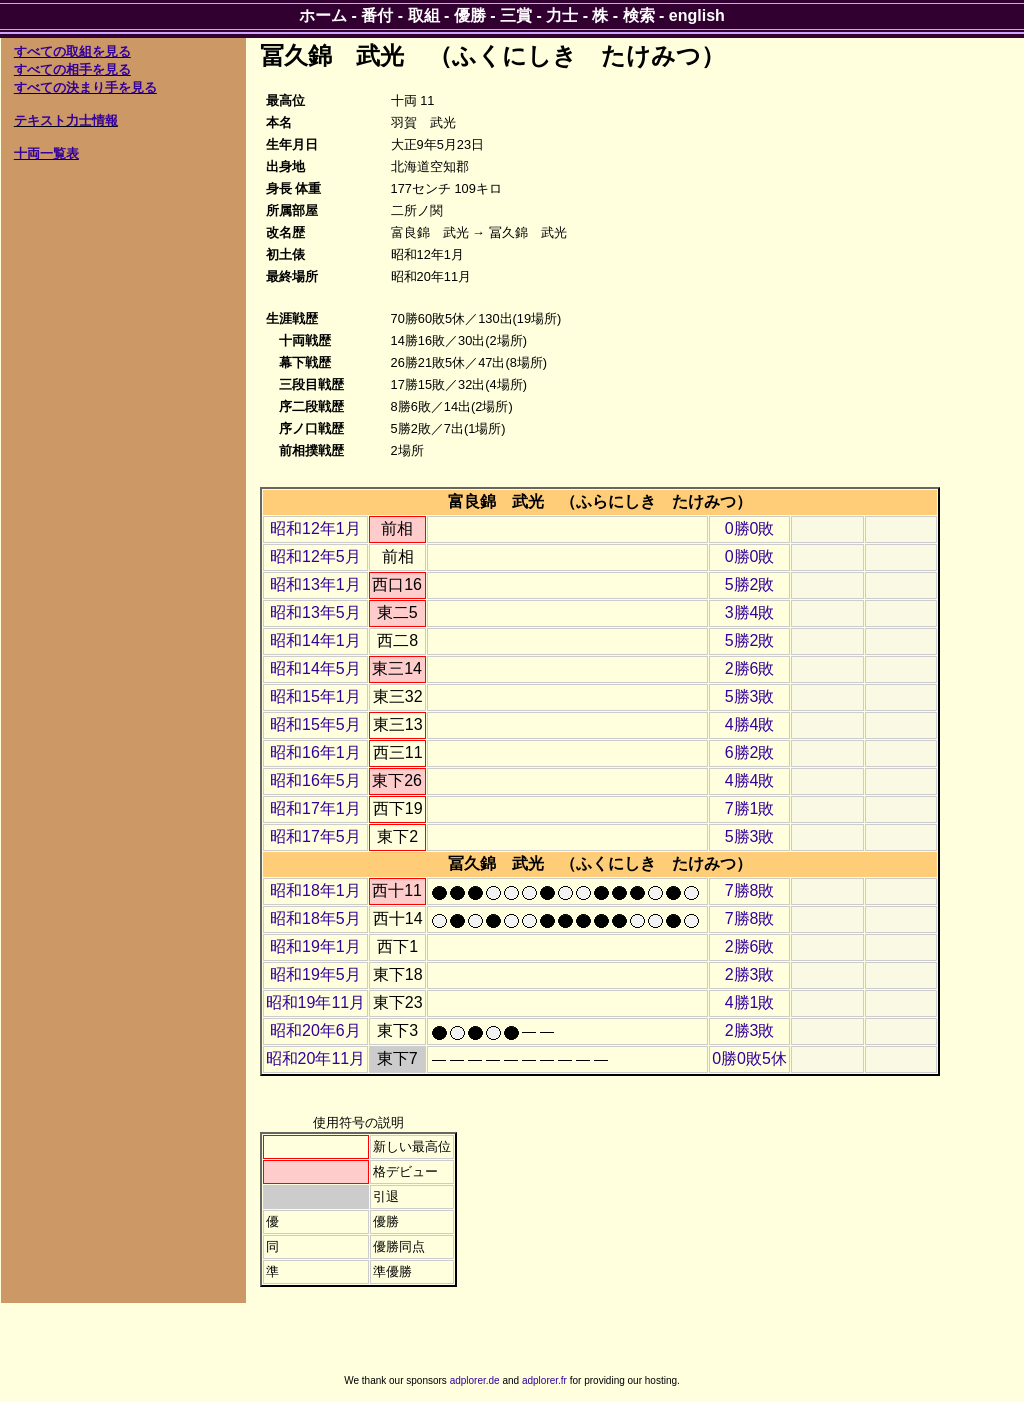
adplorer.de (475, 1380)
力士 (562, 15)
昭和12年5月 (315, 556)
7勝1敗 (750, 808)
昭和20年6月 (315, 1030)
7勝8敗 (750, 890)
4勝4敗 (750, 724)
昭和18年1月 (315, 890)
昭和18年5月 (315, 918)
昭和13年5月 (315, 612)
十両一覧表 (46, 153)
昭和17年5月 (315, 836)
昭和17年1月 (315, 808)
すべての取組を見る (72, 51)
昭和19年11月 (316, 1002)
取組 (424, 15)
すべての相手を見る (72, 69)
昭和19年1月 (315, 946)
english (697, 15)
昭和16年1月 (315, 752)
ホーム (323, 15)
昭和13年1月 (315, 584)
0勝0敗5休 (749, 1058)
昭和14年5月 (315, 668)
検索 (639, 15)
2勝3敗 (750, 974)
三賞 (516, 15)
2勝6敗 (750, 668)
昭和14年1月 (315, 640)
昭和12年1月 (315, 528)
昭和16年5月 (315, 780)
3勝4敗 (750, 612)
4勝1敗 (750, 1002)
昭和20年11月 (316, 1058)
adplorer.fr (544, 1380)
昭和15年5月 (315, 724)
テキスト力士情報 (66, 120)
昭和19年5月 (315, 974)
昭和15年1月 (315, 696)
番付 (377, 15)
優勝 (470, 15)
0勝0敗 (750, 528)
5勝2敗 (750, 584)
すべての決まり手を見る (85, 87)
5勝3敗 (750, 696)
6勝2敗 (750, 752)
